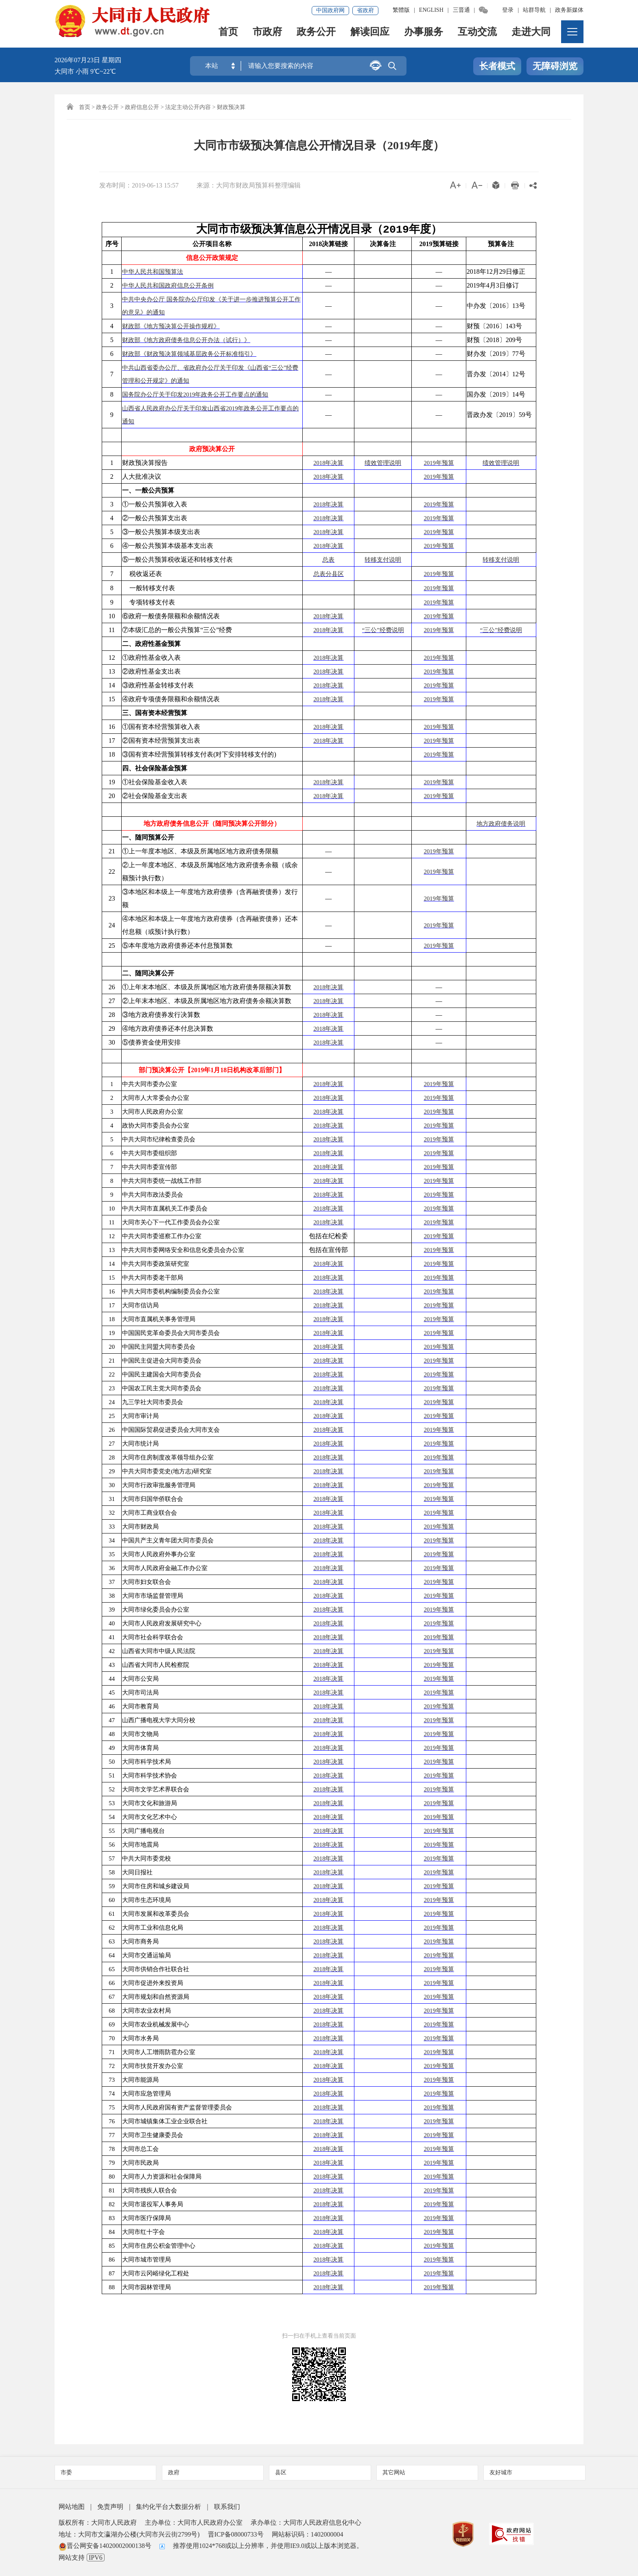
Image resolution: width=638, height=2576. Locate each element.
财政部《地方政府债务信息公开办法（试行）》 (186, 340)
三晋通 (461, 10)
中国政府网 (330, 10)
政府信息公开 (142, 107)
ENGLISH (431, 10)
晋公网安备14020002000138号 (105, 2545)
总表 (328, 559)
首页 (228, 34)
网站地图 (72, 2506)
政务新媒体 (569, 10)
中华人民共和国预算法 (152, 271)
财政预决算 (231, 107)
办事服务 (424, 34)
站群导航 (534, 10)
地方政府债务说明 (500, 823)
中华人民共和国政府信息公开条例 (168, 285)
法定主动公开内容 (188, 107)
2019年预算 (439, 463)
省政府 (365, 10)
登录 (507, 10)
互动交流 (477, 34)
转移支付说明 (383, 559)
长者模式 (497, 66)
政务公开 (316, 34)
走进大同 (531, 34)
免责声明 (110, 2506)
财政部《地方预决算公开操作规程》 (171, 326)
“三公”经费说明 (383, 630)
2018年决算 (328, 463)
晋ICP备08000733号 (236, 2534)
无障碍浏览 (555, 66)
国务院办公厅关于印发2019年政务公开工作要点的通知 (195, 394)
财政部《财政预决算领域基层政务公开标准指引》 (189, 354)
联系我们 (227, 2506)
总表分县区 (328, 574)
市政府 (267, 34)
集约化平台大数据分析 (168, 2506)
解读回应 (370, 34)
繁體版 (401, 10)
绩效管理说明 (383, 463)
